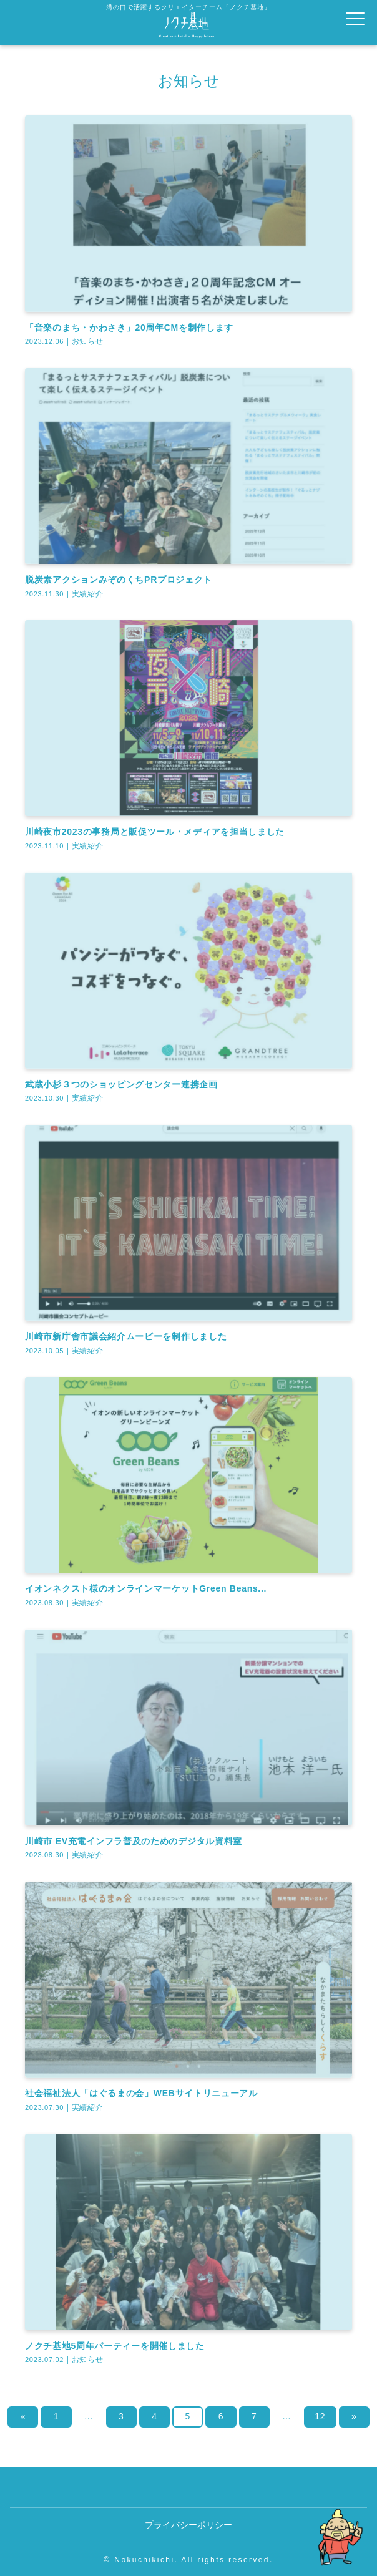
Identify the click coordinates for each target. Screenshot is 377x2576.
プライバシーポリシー (188, 2525)
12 (320, 2416)
